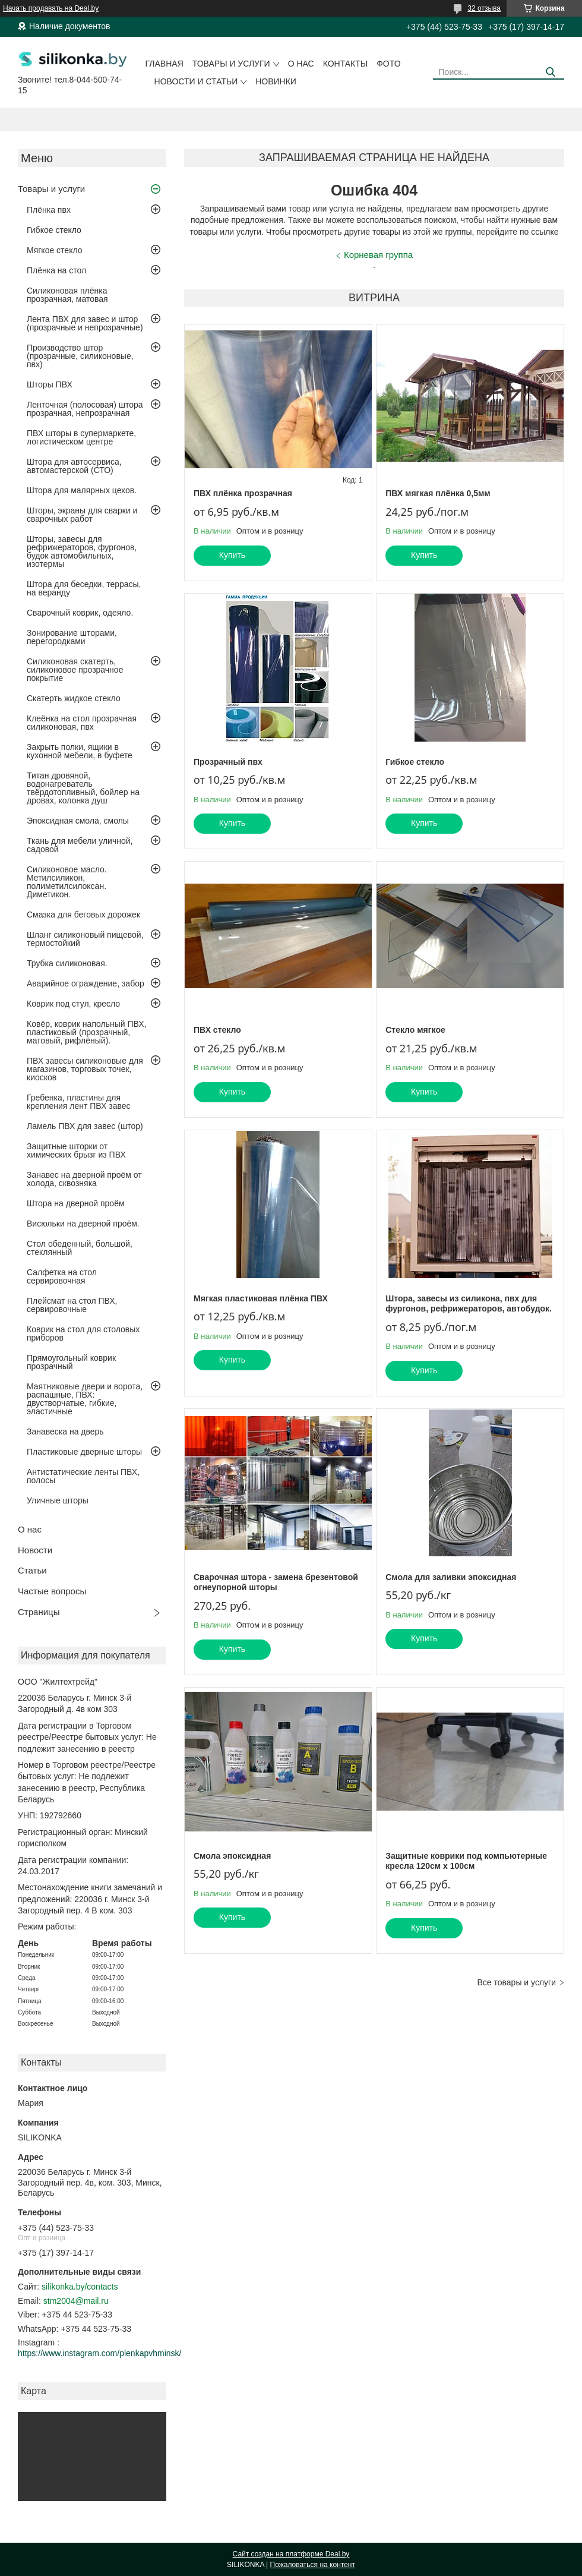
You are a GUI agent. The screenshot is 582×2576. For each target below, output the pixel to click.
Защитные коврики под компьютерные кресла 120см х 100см (466, 1861)
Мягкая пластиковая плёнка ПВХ (261, 1298)
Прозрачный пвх (228, 762)
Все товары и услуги (516, 1982)
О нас (301, 63)
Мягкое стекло (55, 250)
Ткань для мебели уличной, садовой (79, 845)
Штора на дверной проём (76, 1203)
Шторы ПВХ (49, 384)
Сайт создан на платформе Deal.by (291, 2554)
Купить (232, 555)
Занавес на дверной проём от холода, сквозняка (84, 1179)
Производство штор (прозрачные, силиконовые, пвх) (80, 356)
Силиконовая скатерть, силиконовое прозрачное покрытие (75, 670)
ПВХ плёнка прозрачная (243, 493)
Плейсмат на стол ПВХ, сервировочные (72, 1305)
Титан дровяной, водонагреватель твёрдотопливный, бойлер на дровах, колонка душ (83, 788)
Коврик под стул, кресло (73, 1003)
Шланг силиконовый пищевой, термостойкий (85, 939)
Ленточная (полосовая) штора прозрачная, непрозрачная (85, 409)
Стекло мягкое (415, 1030)
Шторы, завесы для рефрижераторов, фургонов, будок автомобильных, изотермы (82, 551)
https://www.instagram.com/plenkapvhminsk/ (99, 2353)
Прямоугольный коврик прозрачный (71, 1362)
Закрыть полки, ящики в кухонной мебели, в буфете (79, 751)
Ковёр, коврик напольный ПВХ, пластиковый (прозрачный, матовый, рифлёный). (86, 1032)
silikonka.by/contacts (80, 2286)
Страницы (38, 1612)
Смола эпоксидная (232, 1856)
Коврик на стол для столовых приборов (83, 1333)
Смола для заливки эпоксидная (450, 1577)
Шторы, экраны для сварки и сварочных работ (82, 515)
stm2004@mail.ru (76, 2301)
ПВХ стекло (217, 1030)
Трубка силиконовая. (67, 963)
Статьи (32, 1570)
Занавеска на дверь (65, 1431)
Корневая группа (378, 255)
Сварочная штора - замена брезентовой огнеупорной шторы (276, 1582)
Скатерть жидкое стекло (74, 698)
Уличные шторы (57, 1500)
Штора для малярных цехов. (82, 490)
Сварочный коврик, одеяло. (80, 612)
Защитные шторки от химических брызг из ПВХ (76, 1150)
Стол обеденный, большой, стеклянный (79, 1248)
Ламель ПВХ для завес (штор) (85, 1126)
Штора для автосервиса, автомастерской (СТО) (74, 466)
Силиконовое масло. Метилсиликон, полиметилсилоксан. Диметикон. (67, 882)
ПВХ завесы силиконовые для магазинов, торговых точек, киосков (85, 1069)
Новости (35, 1550)
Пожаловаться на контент (312, 2565)
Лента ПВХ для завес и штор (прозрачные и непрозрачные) (85, 323)
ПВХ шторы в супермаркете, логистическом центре (81, 437)
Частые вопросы (52, 1591)
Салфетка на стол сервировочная (62, 1276)
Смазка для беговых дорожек (83, 914)
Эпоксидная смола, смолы (78, 820)
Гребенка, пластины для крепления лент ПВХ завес (79, 1102)
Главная (165, 63)
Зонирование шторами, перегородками (72, 637)
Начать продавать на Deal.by (51, 8)
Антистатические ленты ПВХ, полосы (83, 1476)
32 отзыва (484, 8)
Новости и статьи (196, 81)
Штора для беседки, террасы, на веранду (84, 588)
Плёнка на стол (56, 270)
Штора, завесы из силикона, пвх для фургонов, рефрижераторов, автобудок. (468, 1304)
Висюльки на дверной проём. (83, 1223)
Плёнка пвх (49, 210)
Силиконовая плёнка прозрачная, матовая (67, 295)
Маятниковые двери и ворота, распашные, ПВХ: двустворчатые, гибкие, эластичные (85, 1399)
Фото (388, 63)
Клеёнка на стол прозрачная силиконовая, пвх (82, 723)
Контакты (345, 63)
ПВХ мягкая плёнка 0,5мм (438, 493)
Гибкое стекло (54, 230)
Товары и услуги (231, 63)
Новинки (275, 81)
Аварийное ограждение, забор (85, 983)
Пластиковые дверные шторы (84, 1451)
